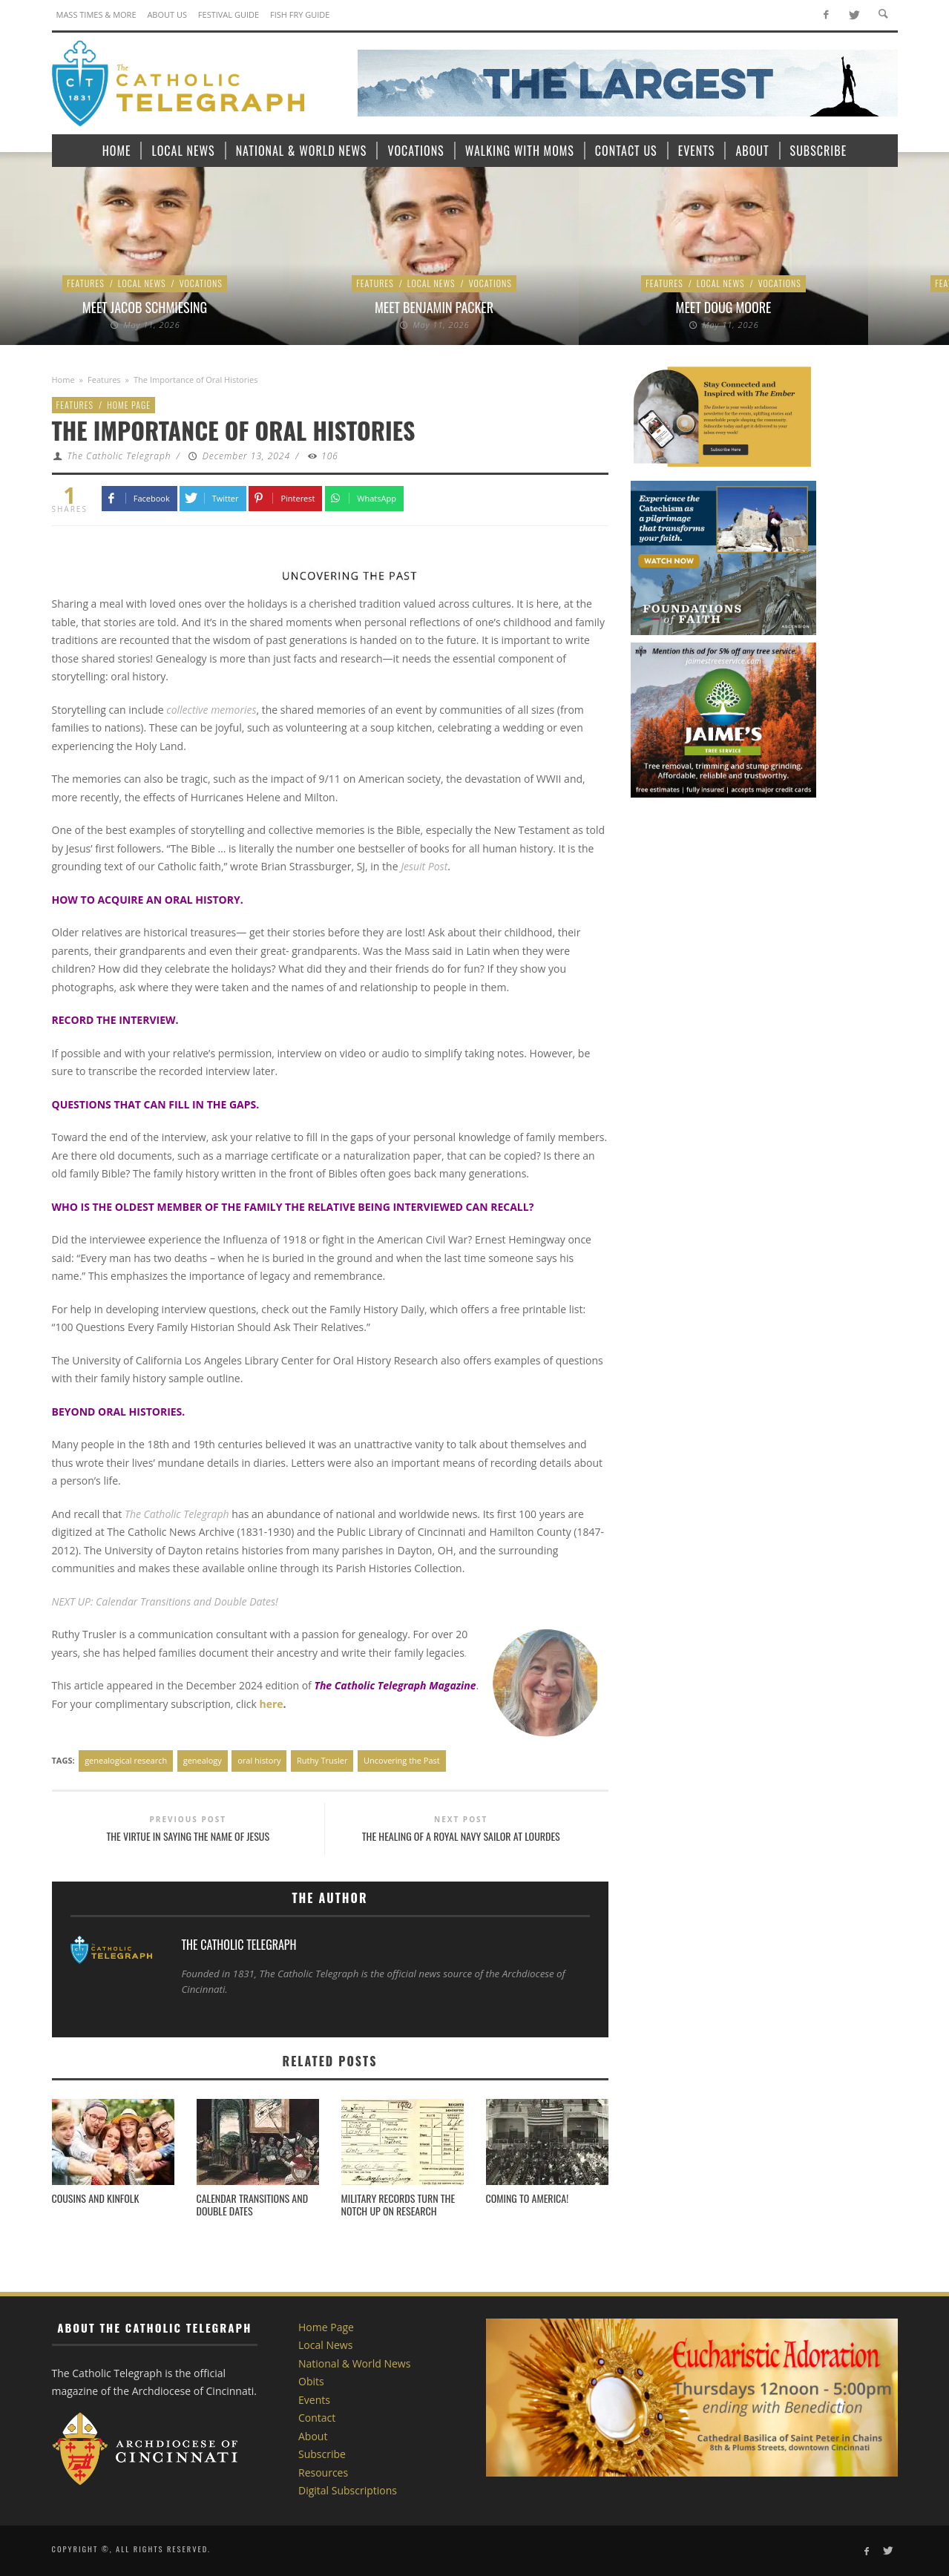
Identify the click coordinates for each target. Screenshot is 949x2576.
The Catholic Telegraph (119, 456)
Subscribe (322, 2454)
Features (86, 283)
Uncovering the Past (402, 1760)
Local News (142, 283)
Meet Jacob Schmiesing (144, 307)
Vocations (201, 283)
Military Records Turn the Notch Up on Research (398, 2204)
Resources (323, 2472)
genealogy (202, 1760)
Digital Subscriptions (347, 2490)
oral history (258, 1760)
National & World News (354, 2363)
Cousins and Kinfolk (95, 2198)
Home (63, 379)
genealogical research (126, 1760)
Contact (316, 2418)
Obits (311, 2381)
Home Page (129, 404)
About (312, 2436)
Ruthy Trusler (322, 1760)
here (271, 1704)
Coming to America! (527, 2198)
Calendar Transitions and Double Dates (253, 2204)
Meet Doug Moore (724, 307)
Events (314, 2400)
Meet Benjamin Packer (434, 307)
